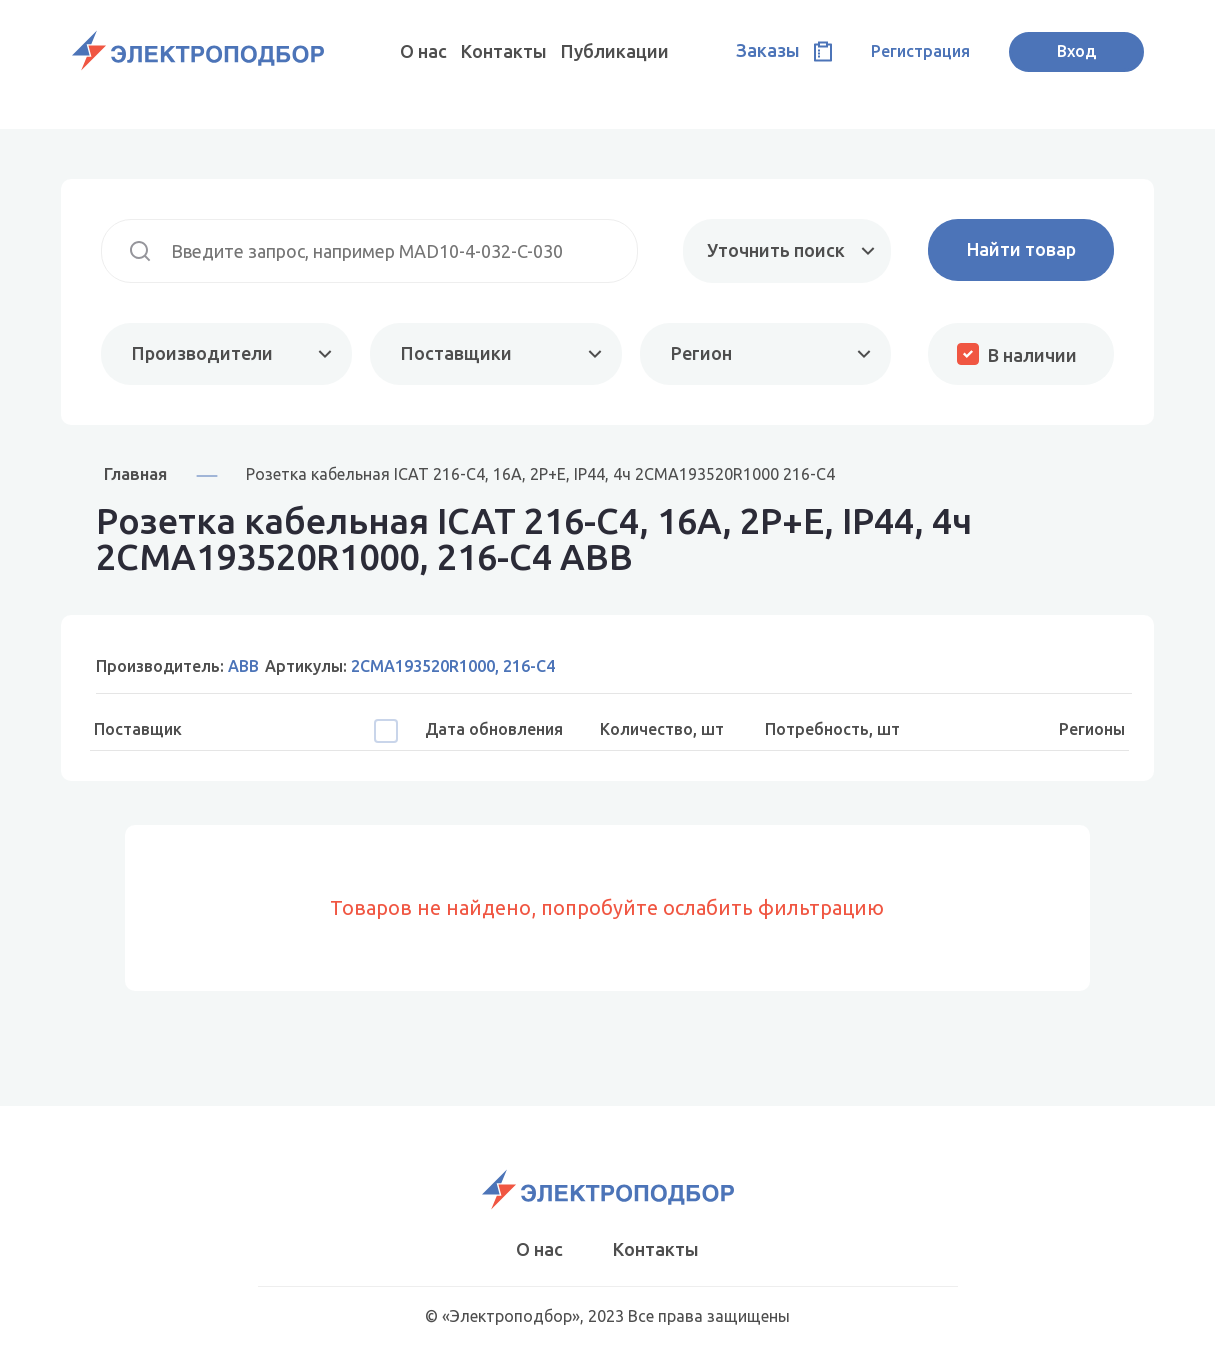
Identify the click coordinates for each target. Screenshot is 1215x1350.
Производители (202, 353)
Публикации (615, 51)
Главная (135, 473)
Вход (1076, 51)
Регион (701, 353)
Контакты (504, 51)
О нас (423, 51)
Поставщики (456, 353)
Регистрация (920, 51)
